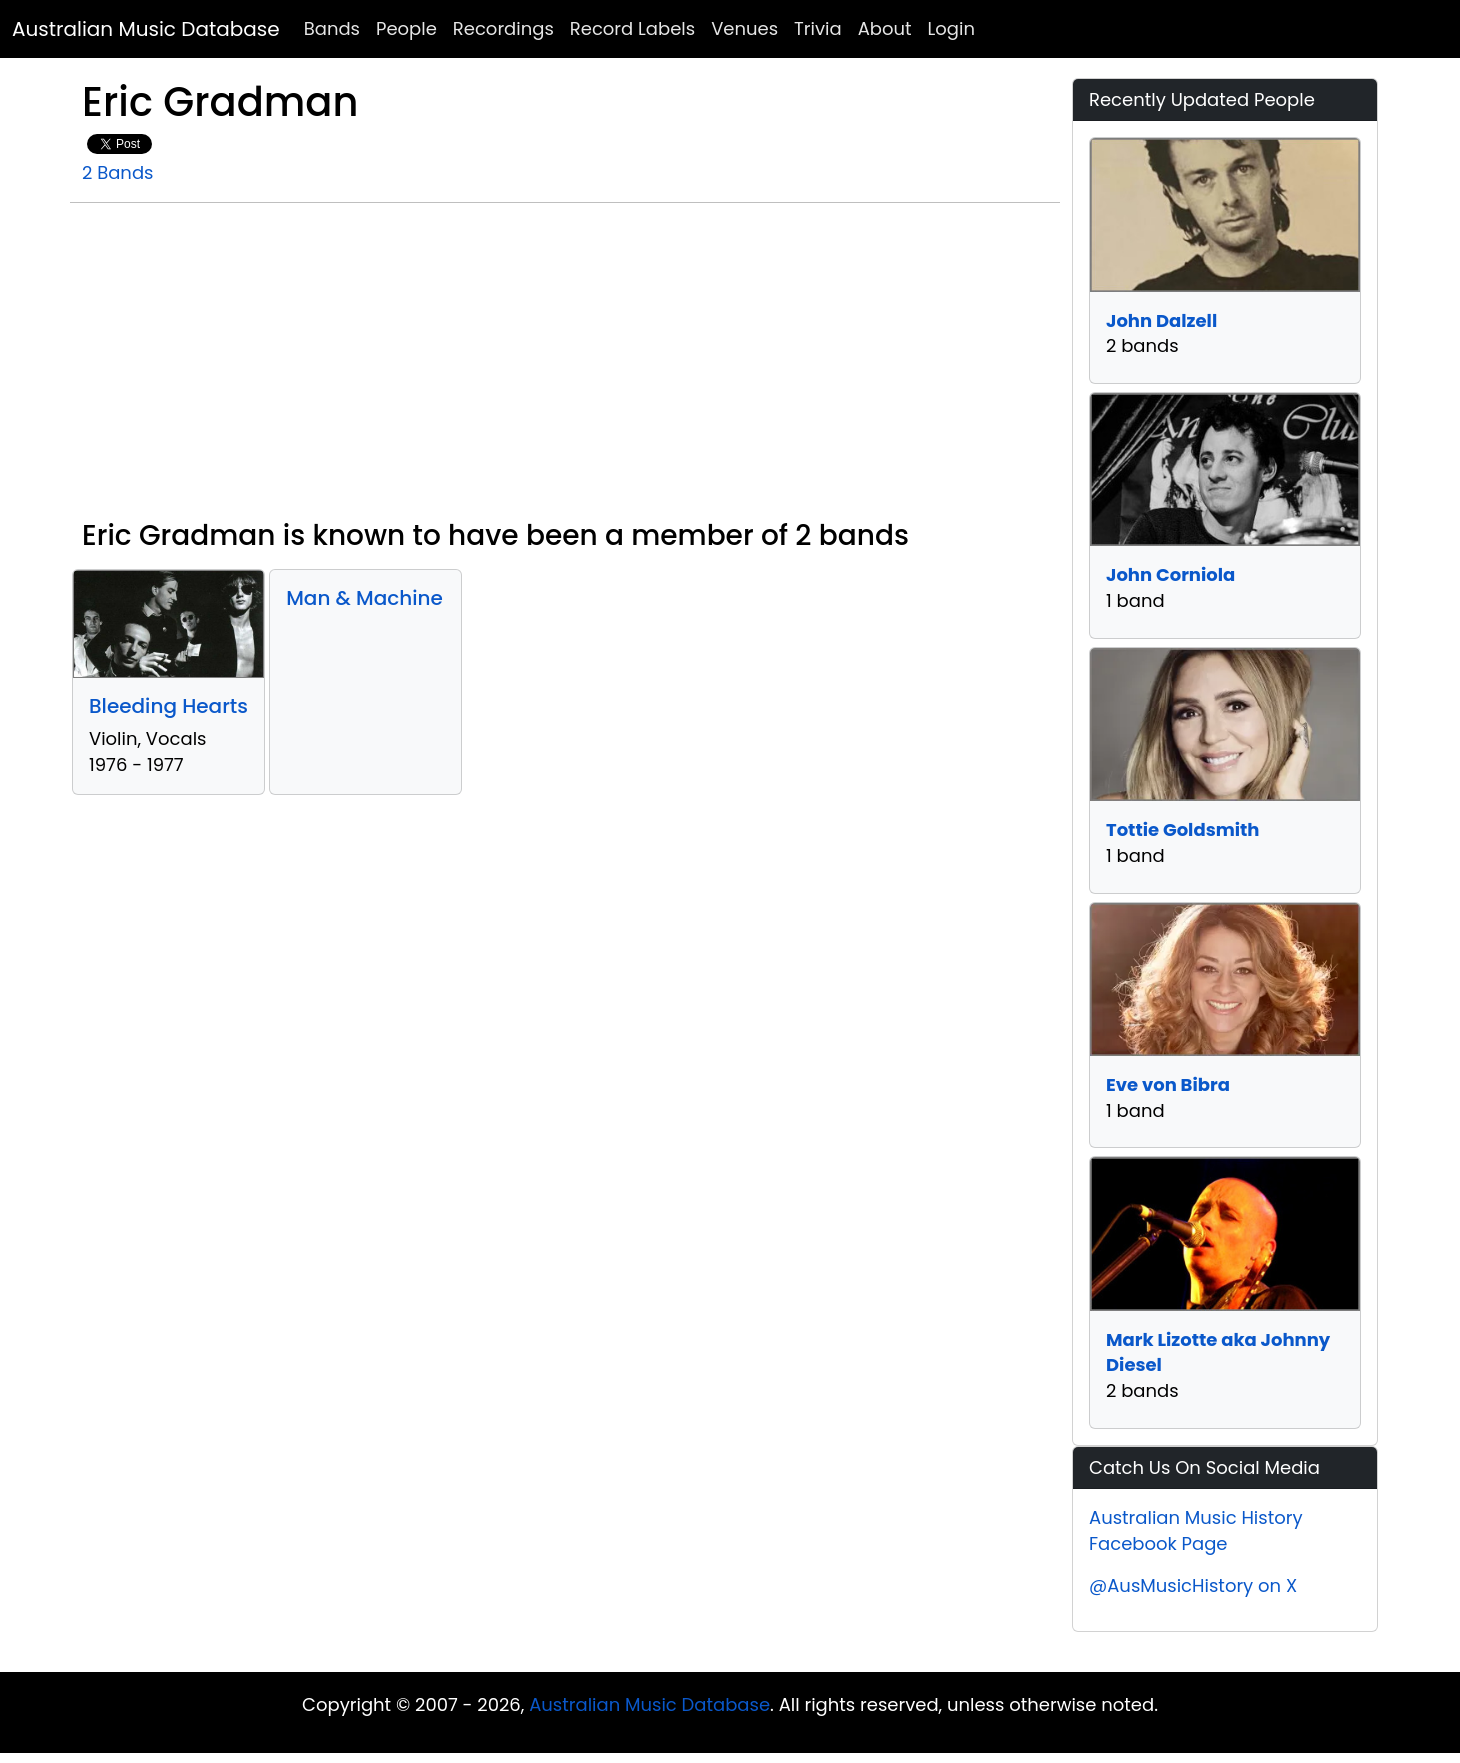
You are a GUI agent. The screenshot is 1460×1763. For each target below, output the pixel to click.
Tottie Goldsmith (1183, 829)
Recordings (503, 28)
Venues (744, 28)
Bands (332, 28)
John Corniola (1170, 574)
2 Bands (117, 172)
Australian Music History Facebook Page (1196, 1530)
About (885, 28)
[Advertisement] (565, 369)
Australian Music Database (146, 29)
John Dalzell (1161, 320)
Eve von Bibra (1168, 1084)
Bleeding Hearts (168, 706)
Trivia (818, 28)
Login (951, 28)
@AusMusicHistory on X (1193, 1585)
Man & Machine (364, 598)
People (406, 28)
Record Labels (632, 28)
